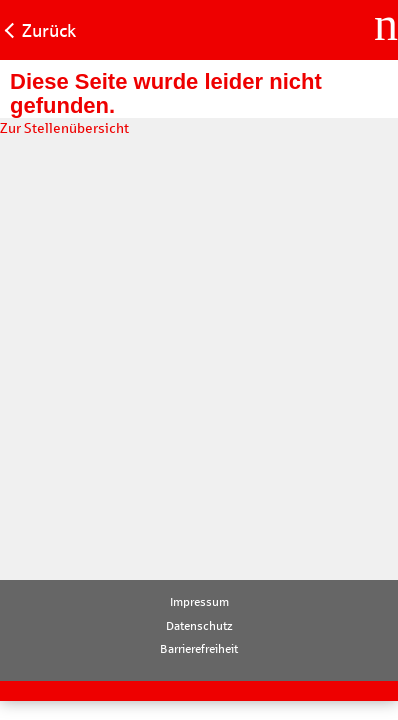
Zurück (49, 31)
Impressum (199, 602)
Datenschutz (199, 626)
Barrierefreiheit (199, 649)
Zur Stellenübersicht (64, 128)
